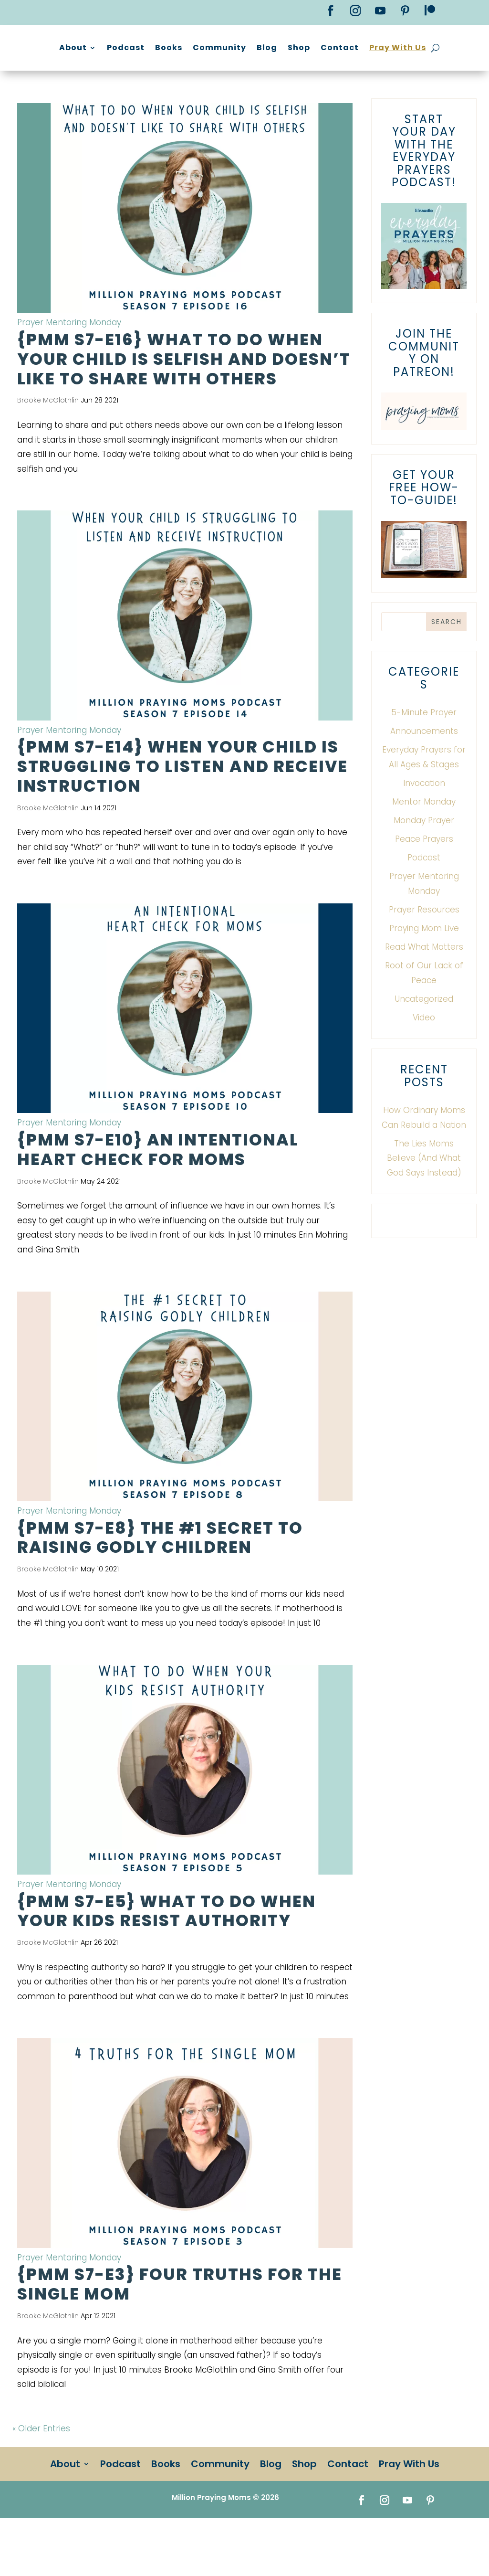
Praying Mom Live (424, 972)
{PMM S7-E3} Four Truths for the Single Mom (179, 2328)
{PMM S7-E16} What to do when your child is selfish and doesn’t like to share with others (184, 403)
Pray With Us (319, 83)
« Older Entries (41, 2473)
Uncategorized (424, 1043)
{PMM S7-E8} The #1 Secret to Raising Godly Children (160, 1582)
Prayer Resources (424, 954)
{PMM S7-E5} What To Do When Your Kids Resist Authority (166, 1955)
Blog (376, 47)
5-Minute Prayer (424, 757)
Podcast (235, 47)
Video (424, 1062)
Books (278, 47)
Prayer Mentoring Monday (69, 366)
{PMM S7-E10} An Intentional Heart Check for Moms (158, 1194)
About (183, 47)
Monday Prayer (424, 864)
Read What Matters (424, 991)
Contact (449, 47)
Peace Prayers (424, 883)
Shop (408, 47)
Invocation (424, 827)
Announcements (424, 775)
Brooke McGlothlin (48, 444)
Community (329, 47)
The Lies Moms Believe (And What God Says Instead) (424, 1202)
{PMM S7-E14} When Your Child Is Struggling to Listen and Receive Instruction (182, 811)
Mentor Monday (424, 846)
